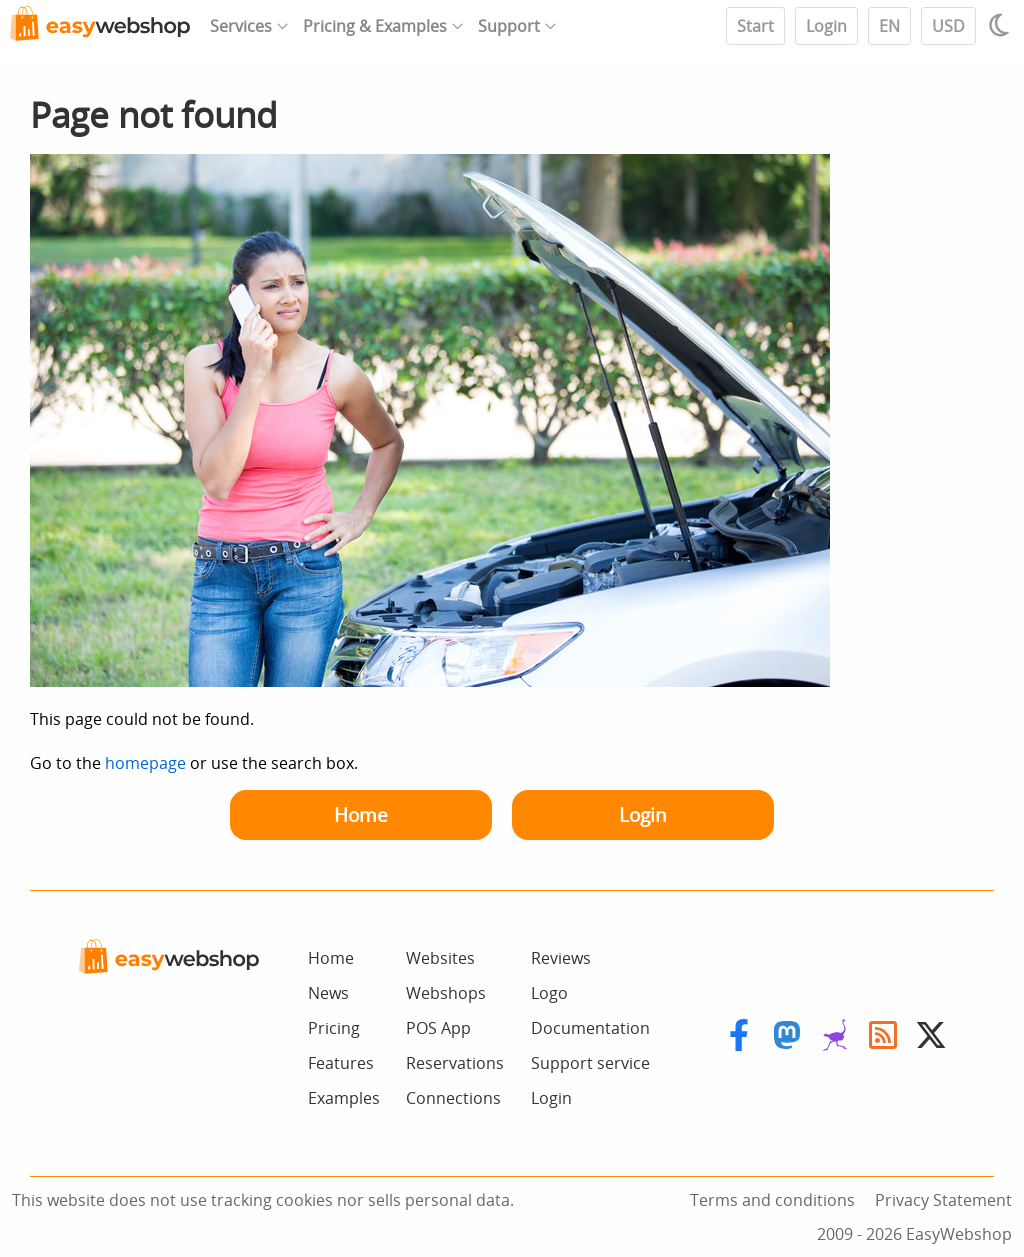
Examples (344, 1098)
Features (341, 1063)
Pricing (334, 1028)
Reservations (455, 1063)
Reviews (561, 958)
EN (889, 26)
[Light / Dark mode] (1002, 25)
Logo (549, 993)
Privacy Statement (943, 1200)
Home (361, 814)
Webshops (446, 993)
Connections (453, 1098)
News (328, 993)
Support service (590, 1063)
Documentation (590, 1028)
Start (755, 26)
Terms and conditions (772, 1200)
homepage (145, 763)
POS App (438, 1028)
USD (948, 26)
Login (826, 26)
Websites (440, 958)
